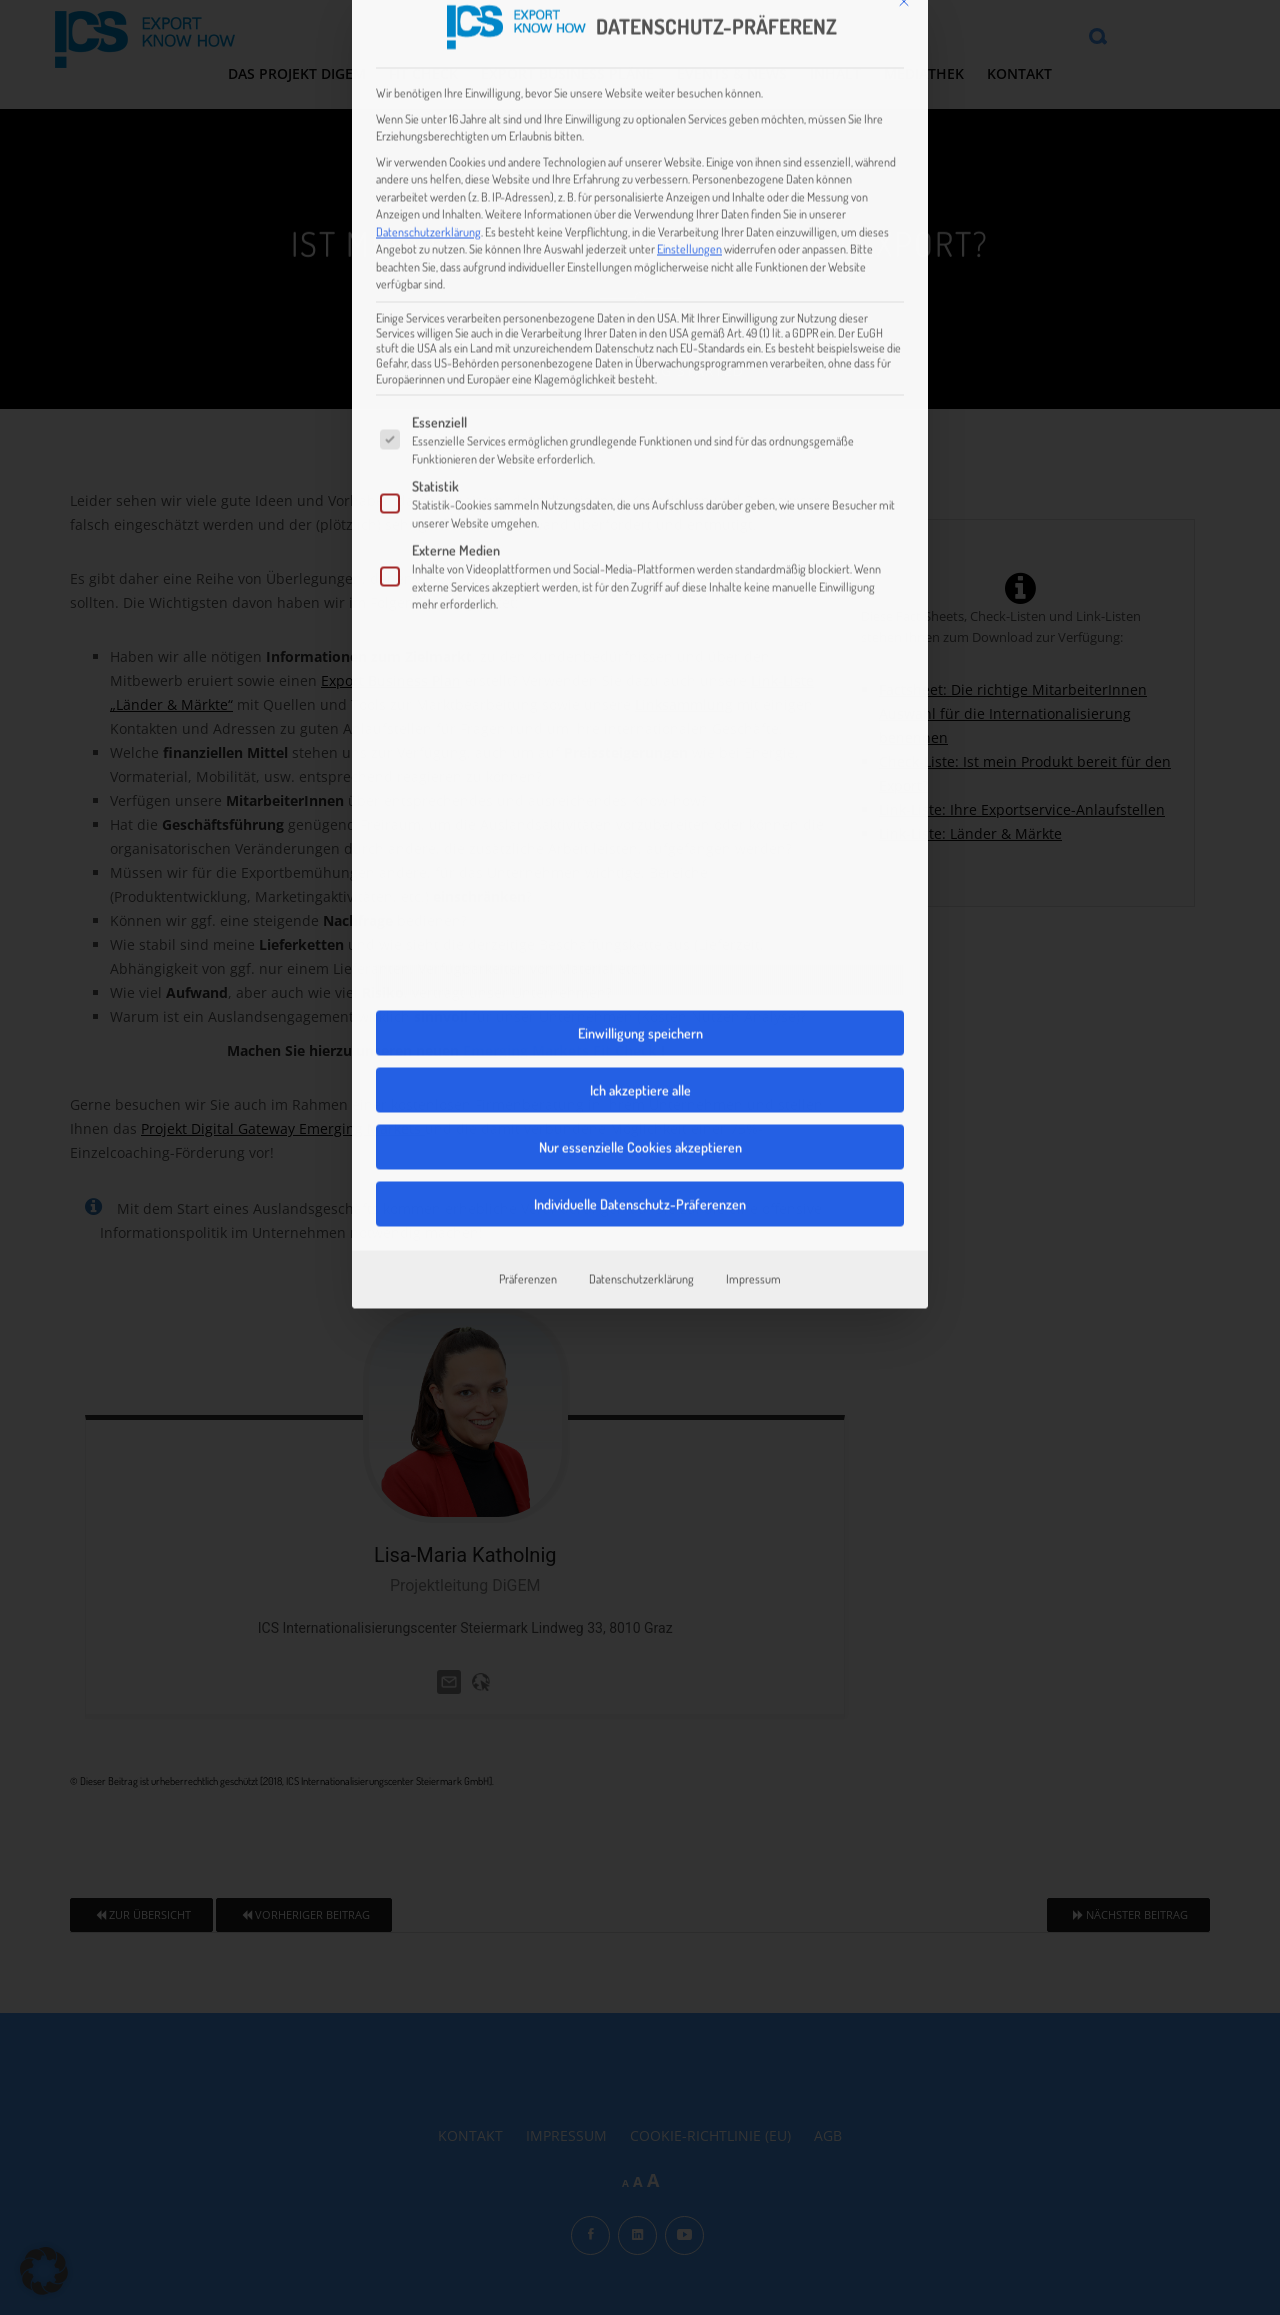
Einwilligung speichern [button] (640, 830)
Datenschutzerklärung (428, 28)
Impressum (753, 1076)
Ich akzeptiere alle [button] (640, 887)
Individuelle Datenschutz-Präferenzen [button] (640, 1001)
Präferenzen (528, 1076)
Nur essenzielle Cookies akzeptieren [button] (640, 944)
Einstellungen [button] (689, 46)
